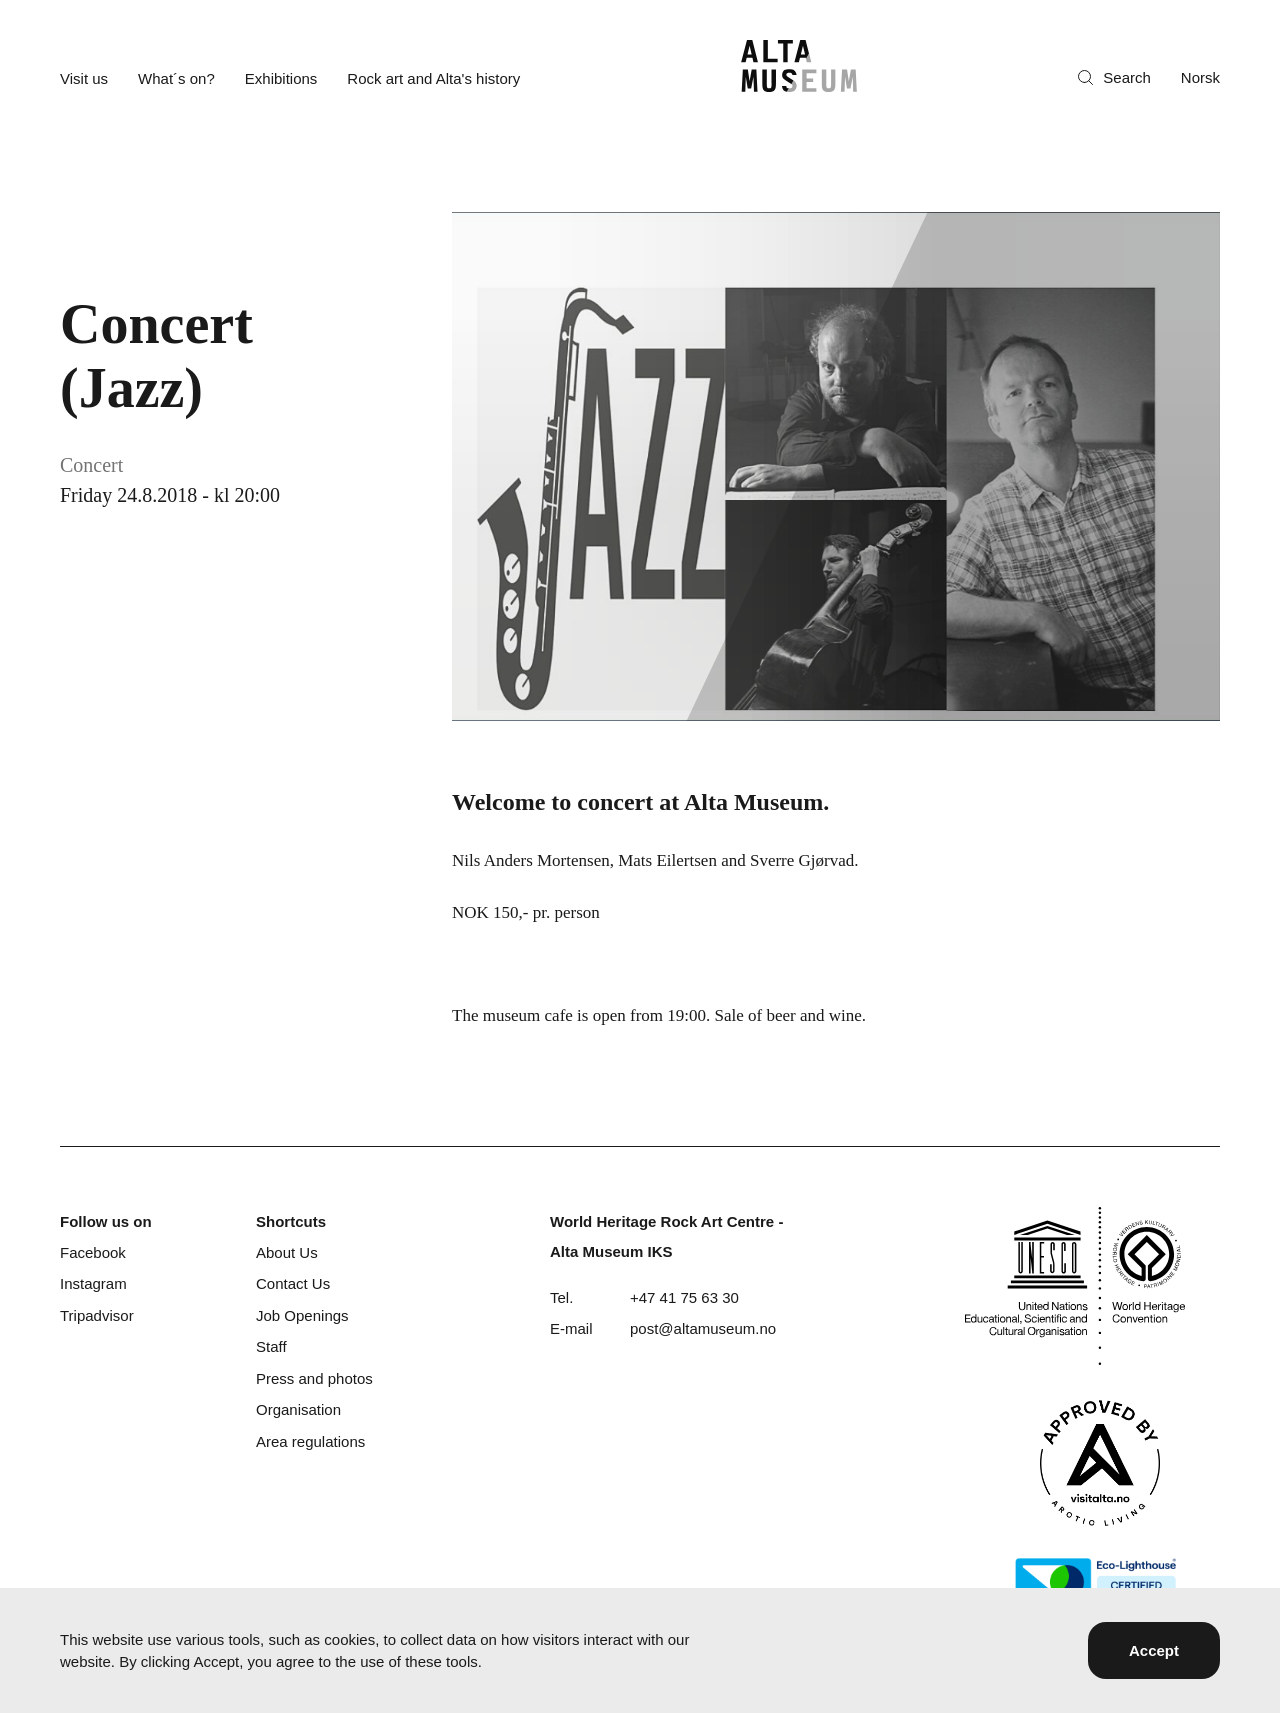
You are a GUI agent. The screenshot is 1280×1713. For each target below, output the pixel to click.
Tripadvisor (97, 1315)
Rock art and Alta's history (433, 78)
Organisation (298, 1409)
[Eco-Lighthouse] (1095, 1582)
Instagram (93, 1283)
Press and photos (314, 1378)
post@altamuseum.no (703, 1328)
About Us (287, 1252)
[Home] (799, 66)
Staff (271, 1346)
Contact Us (293, 1283)
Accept (1154, 1650)
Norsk (1200, 77)
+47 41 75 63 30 (684, 1297)
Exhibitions (281, 78)
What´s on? (176, 78)
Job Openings (302, 1315)
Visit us (84, 78)
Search (1114, 77)
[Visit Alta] (1100, 1463)
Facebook (93, 1252)
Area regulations (310, 1441)
